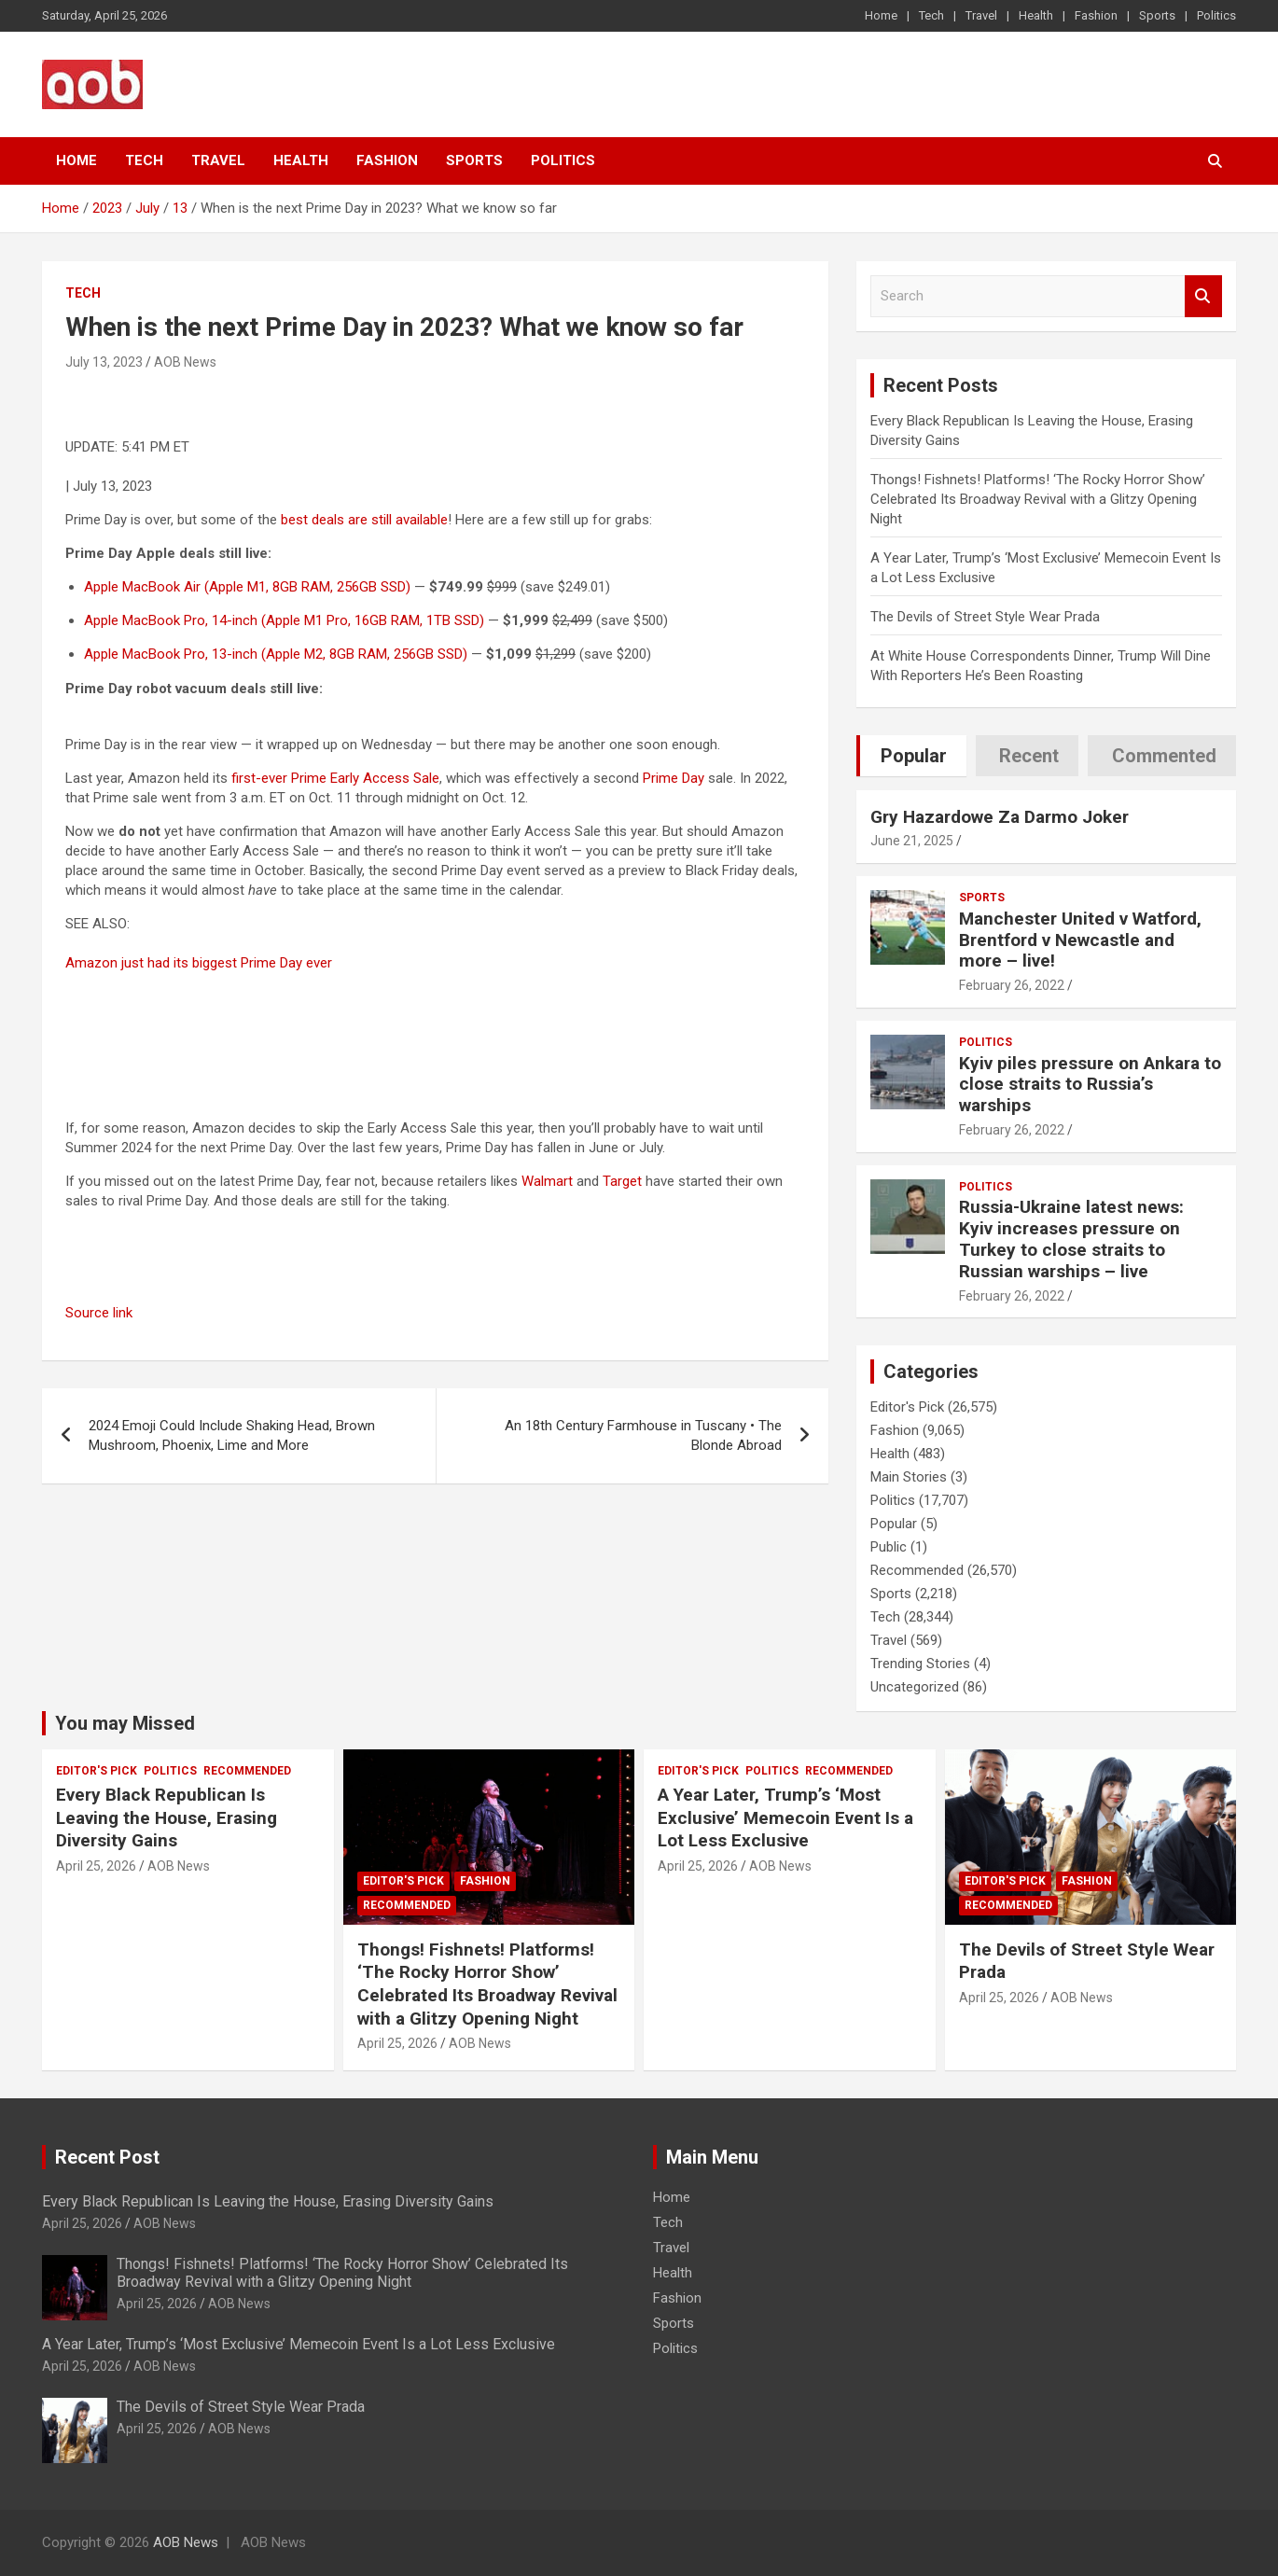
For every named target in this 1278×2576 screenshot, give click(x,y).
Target (622, 1181)
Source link (98, 1312)
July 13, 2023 (104, 362)
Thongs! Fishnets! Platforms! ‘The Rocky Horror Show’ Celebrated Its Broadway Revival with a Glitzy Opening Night (1037, 499)
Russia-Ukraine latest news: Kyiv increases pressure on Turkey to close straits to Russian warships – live (1071, 1238)
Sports (1157, 15)
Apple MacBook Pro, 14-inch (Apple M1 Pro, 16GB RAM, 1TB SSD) (284, 620)
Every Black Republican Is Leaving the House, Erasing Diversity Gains (166, 1817)
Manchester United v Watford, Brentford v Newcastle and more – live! (1080, 940)
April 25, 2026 (96, 1866)
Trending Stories (920, 1663)
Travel (981, 15)
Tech (931, 15)
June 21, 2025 (911, 840)
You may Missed (125, 1723)
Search (1203, 296)
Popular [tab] (914, 756)
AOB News (185, 362)
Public (888, 1547)
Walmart (547, 1181)
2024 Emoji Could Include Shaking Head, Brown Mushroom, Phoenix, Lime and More (232, 1435)
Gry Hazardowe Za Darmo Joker (999, 817)
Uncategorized (914, 1686)
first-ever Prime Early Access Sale (335, 778)
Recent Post (107, 2157)
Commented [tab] (1164, 756)
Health (1036, 15)
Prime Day (673, 778)
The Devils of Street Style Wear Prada (985, 616)
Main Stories (908, 1477)
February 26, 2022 (1011, 985)
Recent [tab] (1029, 756)
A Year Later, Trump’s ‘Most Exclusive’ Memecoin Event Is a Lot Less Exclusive (785, 1817)
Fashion (1096, 15)
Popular (893, 1523)
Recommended (917, 1570)
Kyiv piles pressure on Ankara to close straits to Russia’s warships (1090, 1084)
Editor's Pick (907, 1407)
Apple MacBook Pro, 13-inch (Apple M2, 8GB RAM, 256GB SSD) (275, 654)
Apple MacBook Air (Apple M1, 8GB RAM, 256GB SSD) (247, 586)
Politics (1216, 15)
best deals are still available (364, 519)
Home (881, 15)
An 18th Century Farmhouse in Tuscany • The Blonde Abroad (643, 1435)
